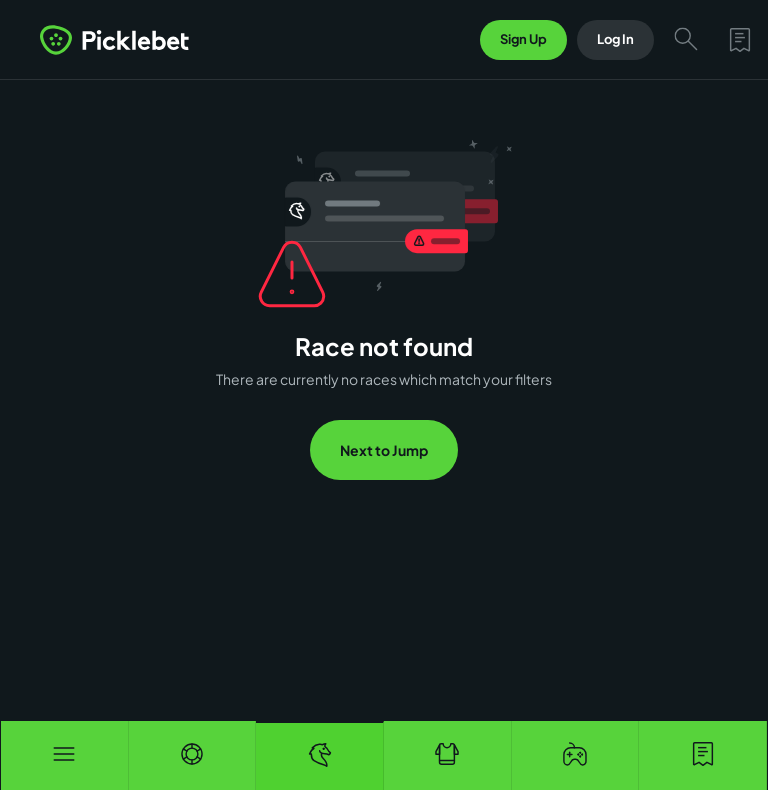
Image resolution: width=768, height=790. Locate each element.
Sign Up (523, 39)
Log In (615, 39)
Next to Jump (384, 450)
